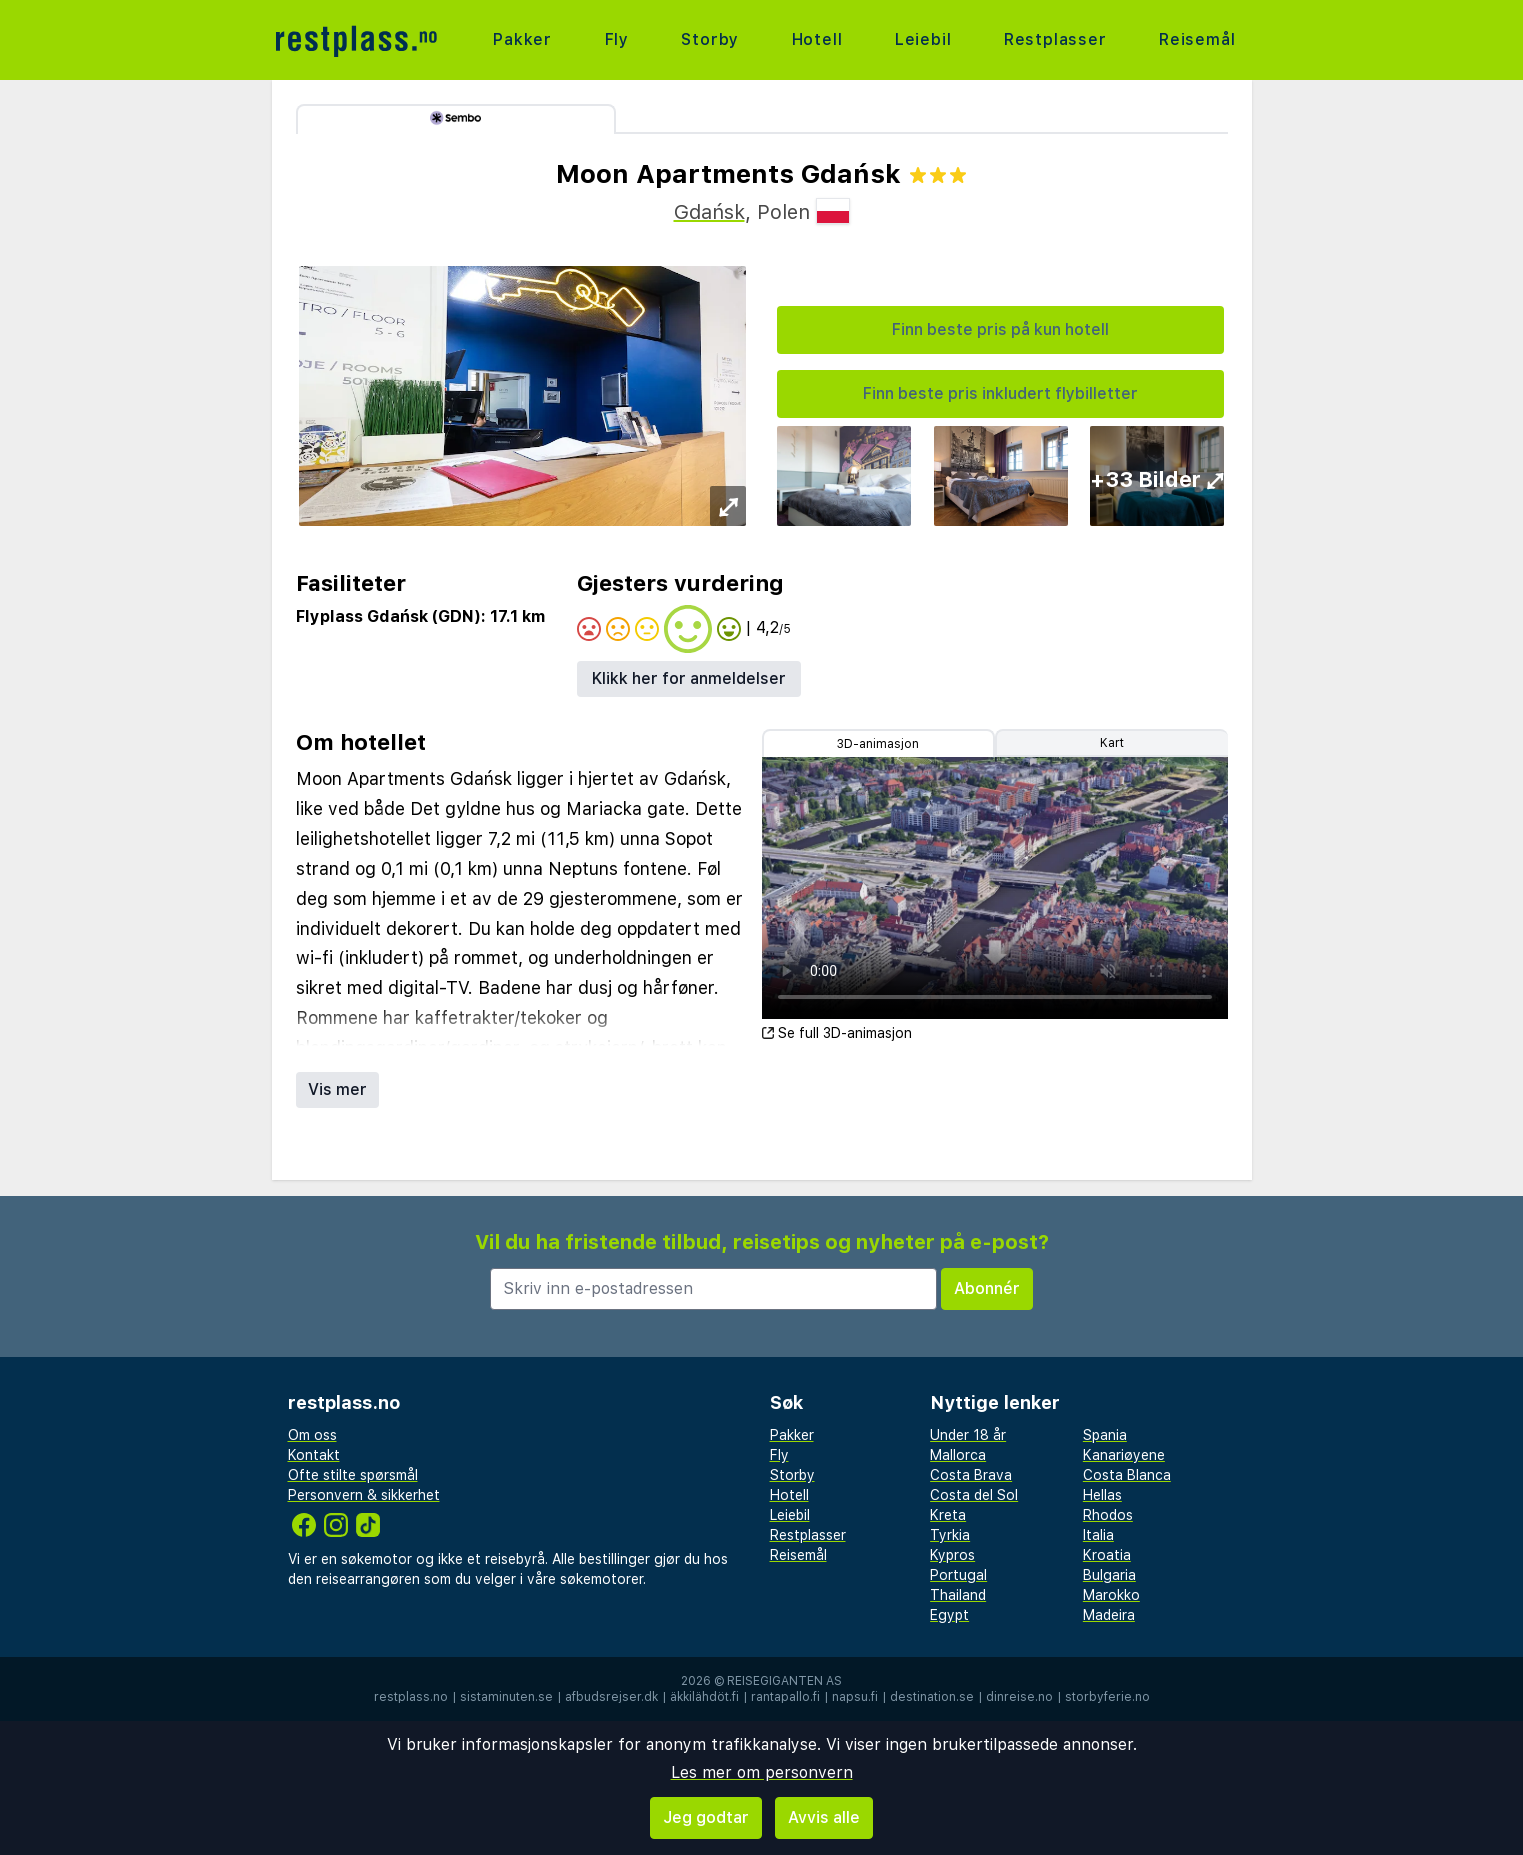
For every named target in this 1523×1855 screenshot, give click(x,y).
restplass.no (411, 1697)
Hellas (1102, 1495)
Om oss (312, 1435)
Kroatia (1107, 1555)
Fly (617, 39)
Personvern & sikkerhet (364, 1495)
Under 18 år (968, 1435)
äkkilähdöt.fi (704, 1697)
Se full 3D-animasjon (837, 1033)
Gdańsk (709, 212)
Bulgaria (1109, 1575)
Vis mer (337, 1089)
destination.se (932, 1697)
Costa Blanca (1127, 1475)
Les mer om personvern (762, 1772)
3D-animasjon (878, 744)
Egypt (949, 1615)
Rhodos (1108, 1515)
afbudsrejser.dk (611, 1697)
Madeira (1109, 1615)
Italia (1098, 1535)
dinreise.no (1019, 1697)
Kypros (952, 1555)
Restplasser (1055, 39)
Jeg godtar (706, 1817)
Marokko (1111, 1595)
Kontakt (314, 1455)
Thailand (958, 1595)
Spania (1105, 1435)
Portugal (958, 1575)
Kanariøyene (1124, 1455)
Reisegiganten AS (784, 1681)
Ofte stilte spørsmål (353, 1475)
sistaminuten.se (506, 1697)
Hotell (817, 39)
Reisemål (1197, 39)
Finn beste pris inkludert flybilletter (1000, 393)
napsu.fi (855, 1697)
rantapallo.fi (785, 1697)
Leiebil (923, 39)
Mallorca (958, 1455)
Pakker (522, 39)
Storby (710, 39)
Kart (1112, 743)
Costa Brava (971, 1475)
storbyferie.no (1107, 1697)
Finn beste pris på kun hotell (1000, 329)
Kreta (948, 1515)
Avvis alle (824, 1817)
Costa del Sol (974, 1495)
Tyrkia (950, 1535)
